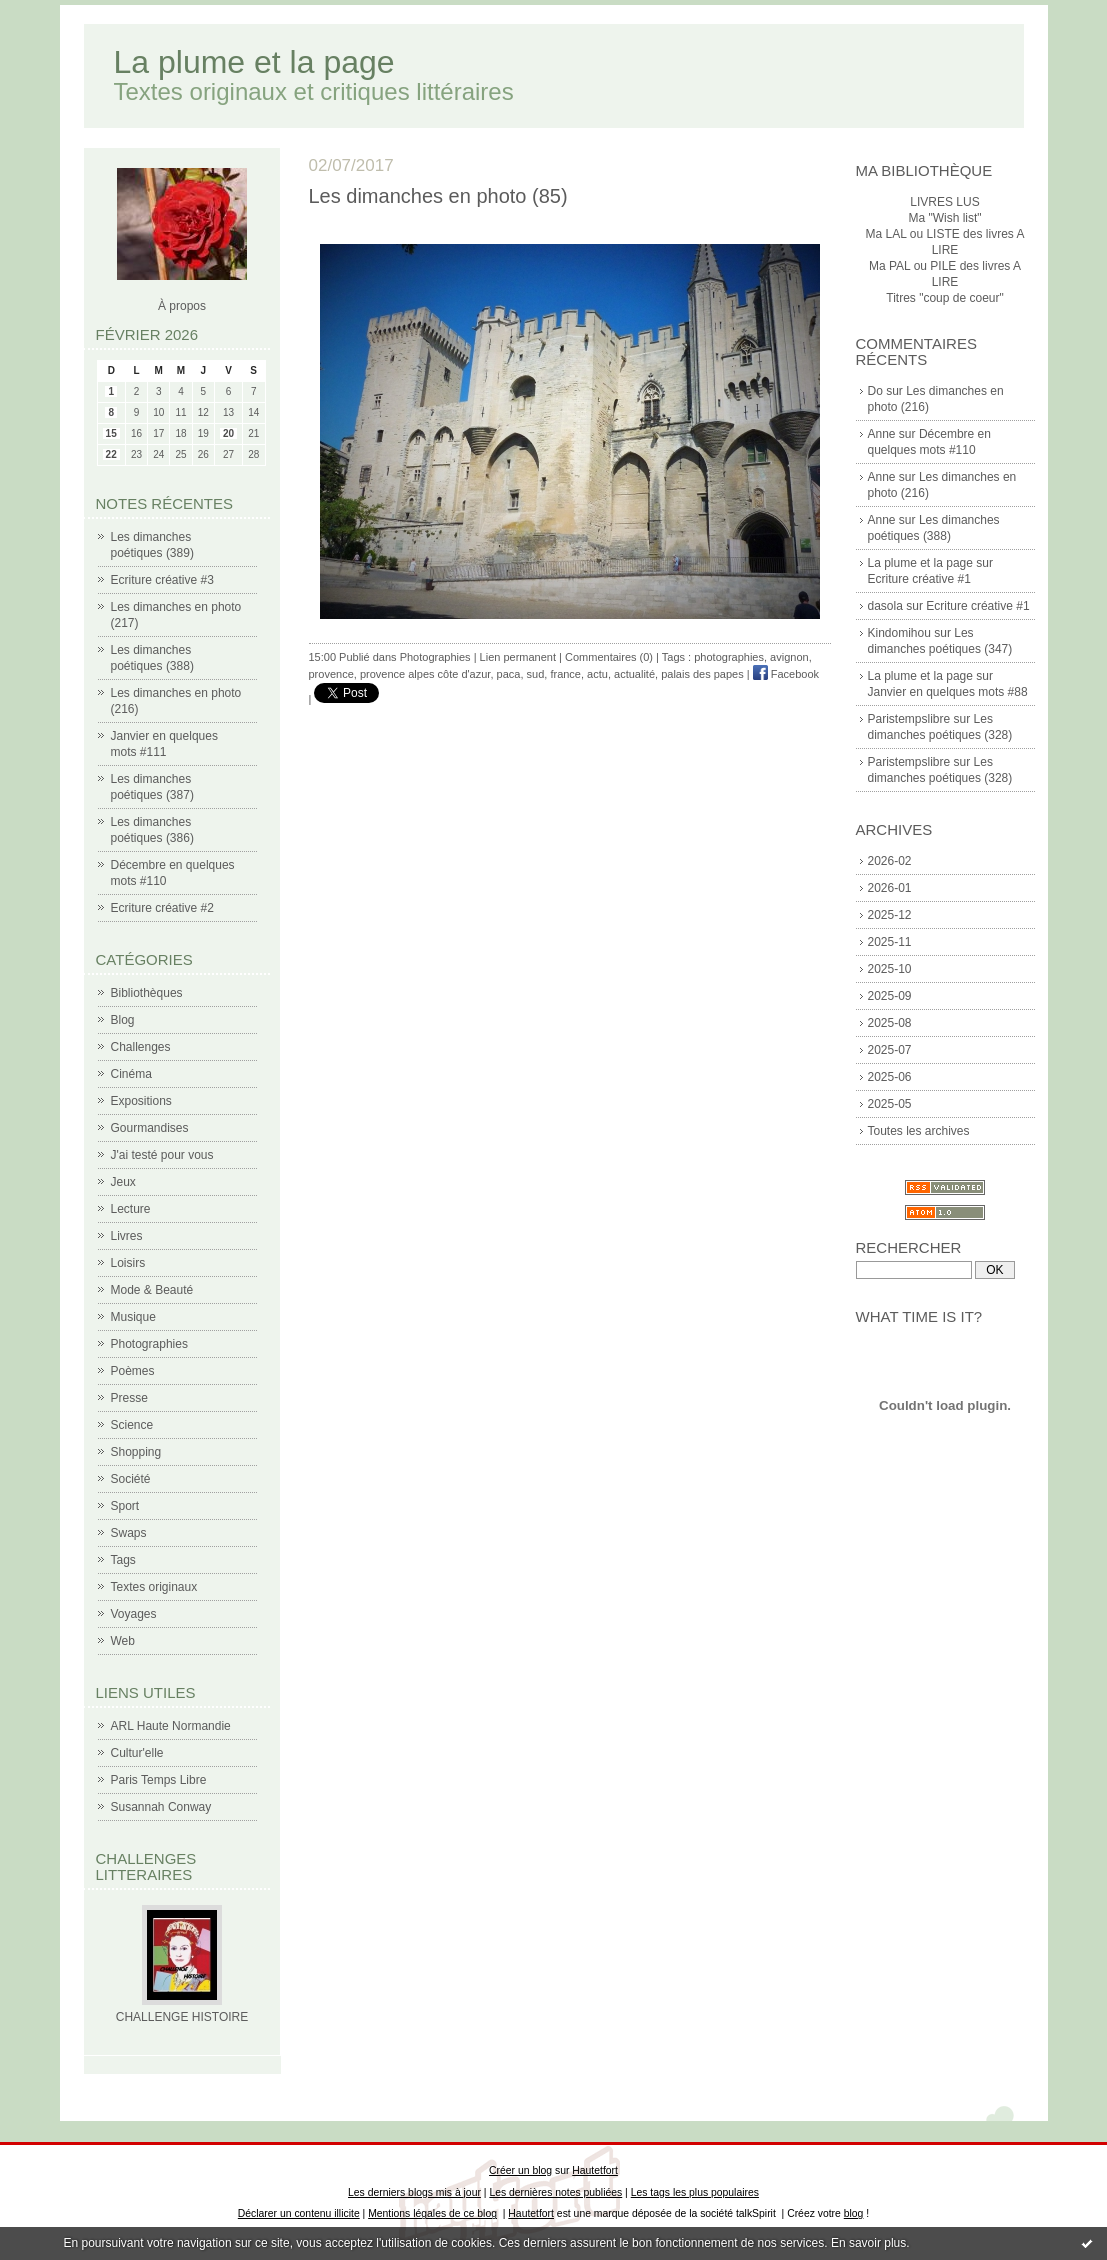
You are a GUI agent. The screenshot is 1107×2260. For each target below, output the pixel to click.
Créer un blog (520, 2170)
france (565, 674)
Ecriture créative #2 (162, 908)
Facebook (786, 674)
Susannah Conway (161, 1807)
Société (131, 1479)
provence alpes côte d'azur (425, 674)
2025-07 (890, 1050)
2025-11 (890, 942)
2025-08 (890, 1023)
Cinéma (131, 1074)
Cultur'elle (137, 1753)
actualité (634, 674)
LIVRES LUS (944, 202)
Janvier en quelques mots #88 (948, 692)
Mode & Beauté (152, 1290)
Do (875, 391)
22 (111, 454)
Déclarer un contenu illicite (299, 2213)
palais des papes (702, 674)
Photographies (149, 1344)
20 (228, 433)
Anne (882, 434)
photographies (729, 657)
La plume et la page (254, 62)
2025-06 (890, 1077)
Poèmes (133, 1371)
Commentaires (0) (609, 657)
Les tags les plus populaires (695, 2192)
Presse (129, 1398)
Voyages (134, 1614)
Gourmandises (150, 1128)
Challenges (141, 1047)
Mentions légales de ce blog (432, 2213)
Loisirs (128, 1263)
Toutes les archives (919, 1131)
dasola (885, 606)
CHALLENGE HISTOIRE (182, 2017)
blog (854, 2213)
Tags (123, 1560)
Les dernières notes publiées (555, 2192)
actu (597, 674)
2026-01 (890, 888)
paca (509, 674)
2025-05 (890, 1104)
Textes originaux (154, 1587)
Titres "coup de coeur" (944, 298)
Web (123, 1641)
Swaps (129, 1533)
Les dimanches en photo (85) (438, 196)
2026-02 (890, 861)
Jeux (123, 1182)
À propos (182, 306)
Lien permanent (518, 657)
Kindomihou (899, 633)
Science (132, 1425)
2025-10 (890, 969)
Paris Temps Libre (159, 1780)
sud (536, 674)
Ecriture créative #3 (162, 580)
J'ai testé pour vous (162, 1155)
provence (331, 674)
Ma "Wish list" (944, 218)
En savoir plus (868, 2243)
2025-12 (890, 915)
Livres (127, 1236)
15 (111, 433)
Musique (133, 1317)
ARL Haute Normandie (171, 1726)
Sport (125, 1506)
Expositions (141, 1101)
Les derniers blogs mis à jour (414, 2192)
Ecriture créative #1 (919, 579)
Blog (123, 1020)
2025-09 (890, 996)
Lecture (131, 1209)
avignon (789, 657)
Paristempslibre (909, 719)
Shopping (136, 1452)
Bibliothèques (147, 993)
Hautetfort (595, 2170)
